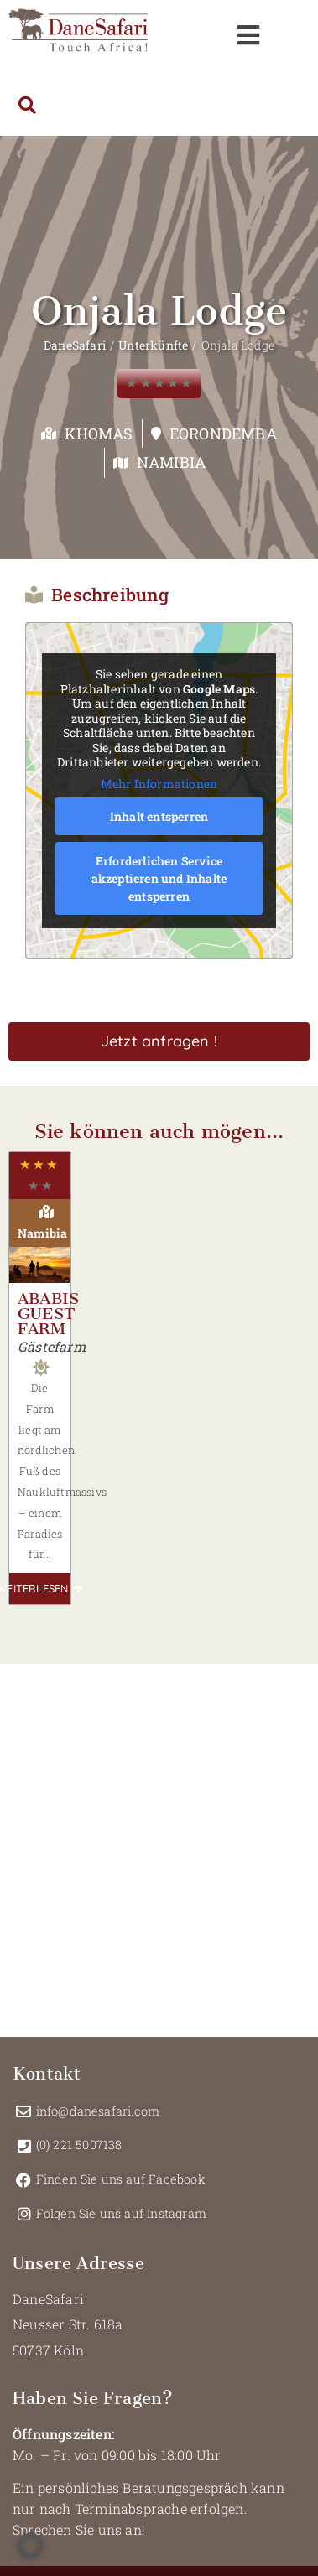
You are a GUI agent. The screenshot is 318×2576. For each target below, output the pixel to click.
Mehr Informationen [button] (159, 783)
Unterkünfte (153, 345)
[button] (30, 2546)
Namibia (171, 462)
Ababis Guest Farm (48, 1313)
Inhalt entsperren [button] (159, 816)
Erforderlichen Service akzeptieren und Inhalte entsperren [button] (159, 878)
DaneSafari (75, 345)
